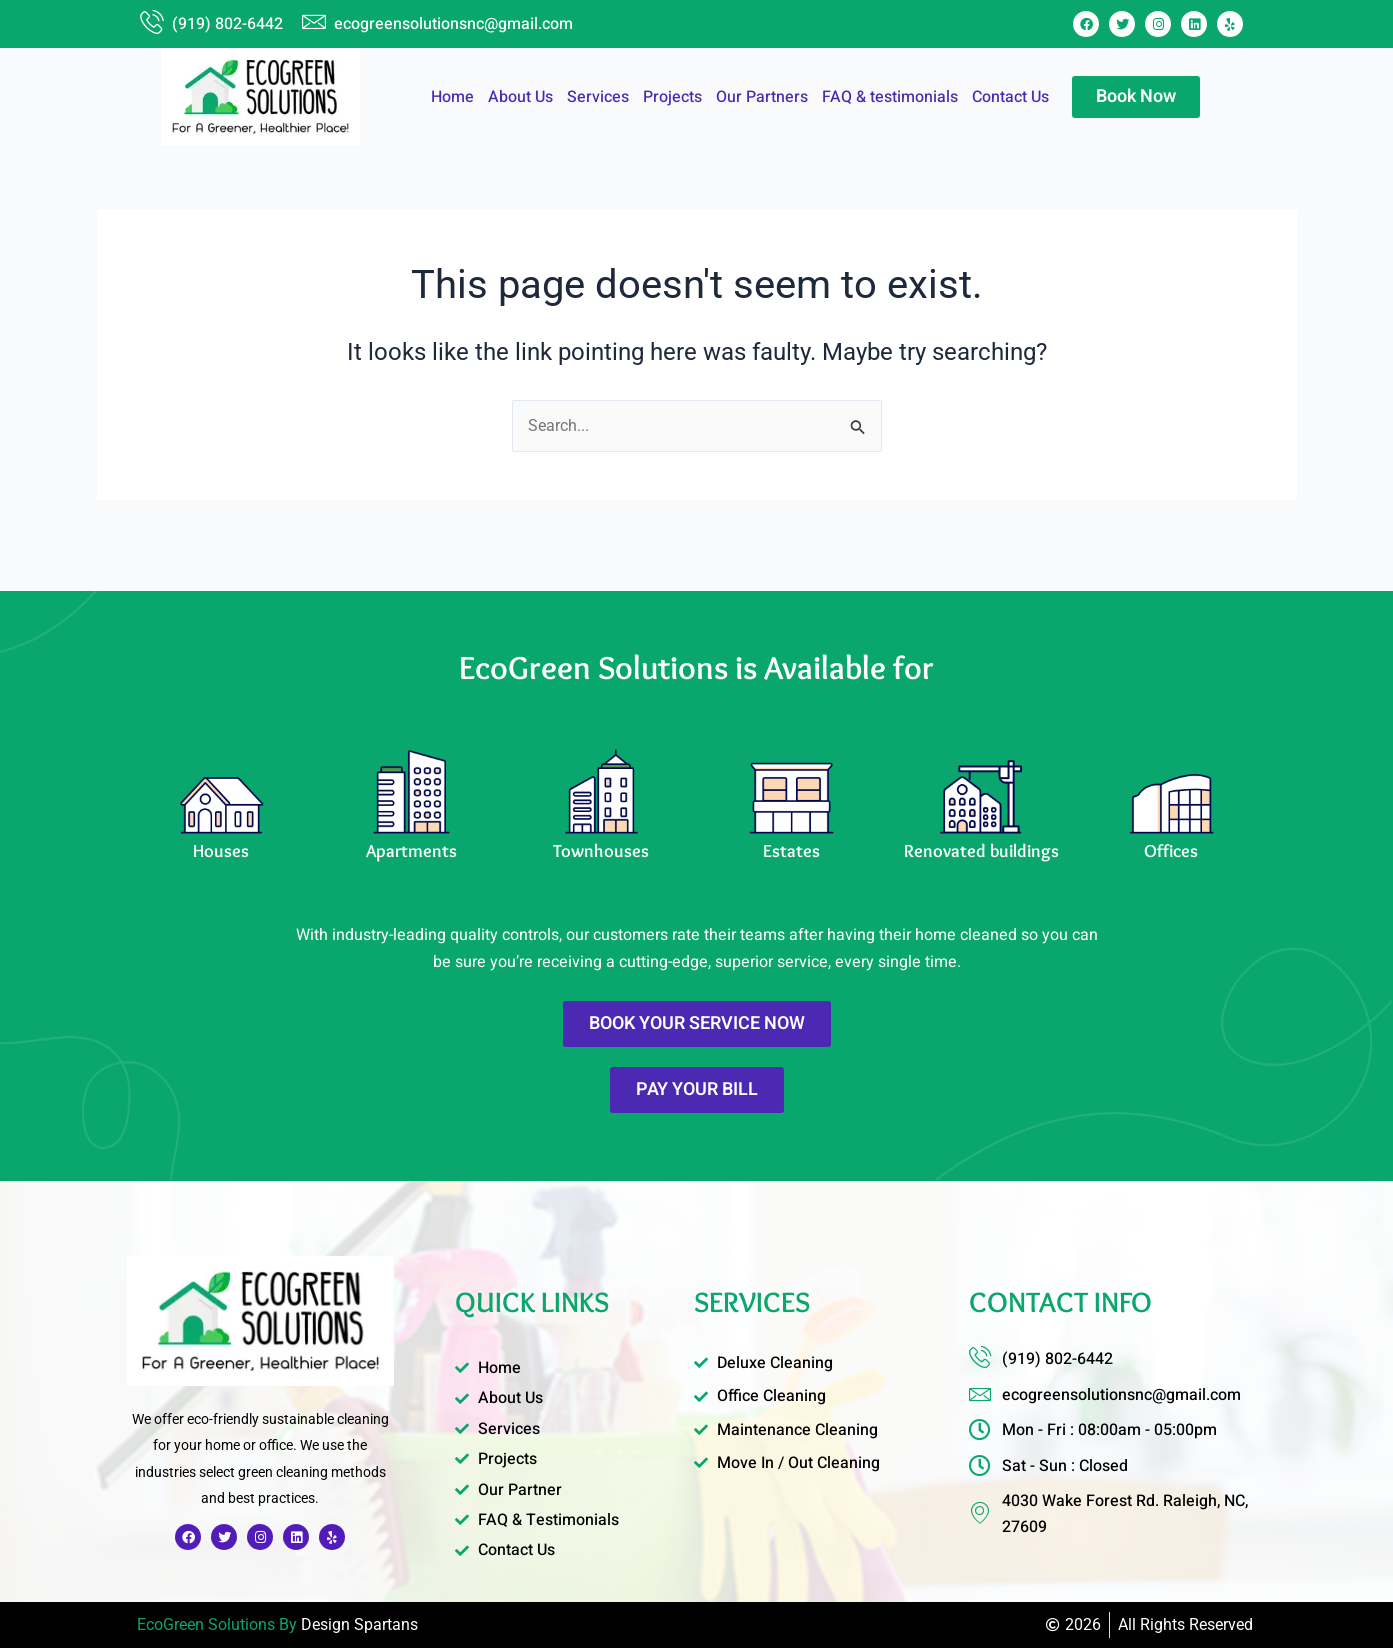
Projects (672, 97)
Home (452, 97)
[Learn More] (222, 805)
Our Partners (762, 97)
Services (598, 97)
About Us (520, 97)
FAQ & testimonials (890, 97)
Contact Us (1010, 97)
